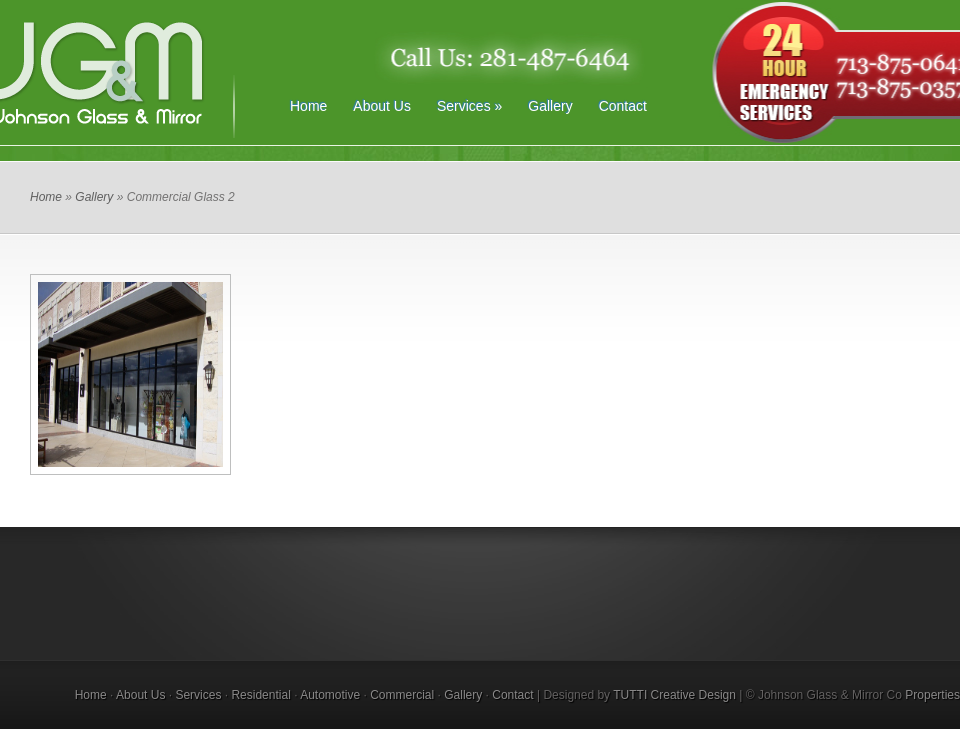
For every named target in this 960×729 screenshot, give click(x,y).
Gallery (550, 106)
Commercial (402, 695)
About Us (382, 106)
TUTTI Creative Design (674, 695)
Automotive (330, 695)
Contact (623, 106)
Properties (932, 695)
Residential (260, 695)
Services (469, 106)
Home (308, 106)
